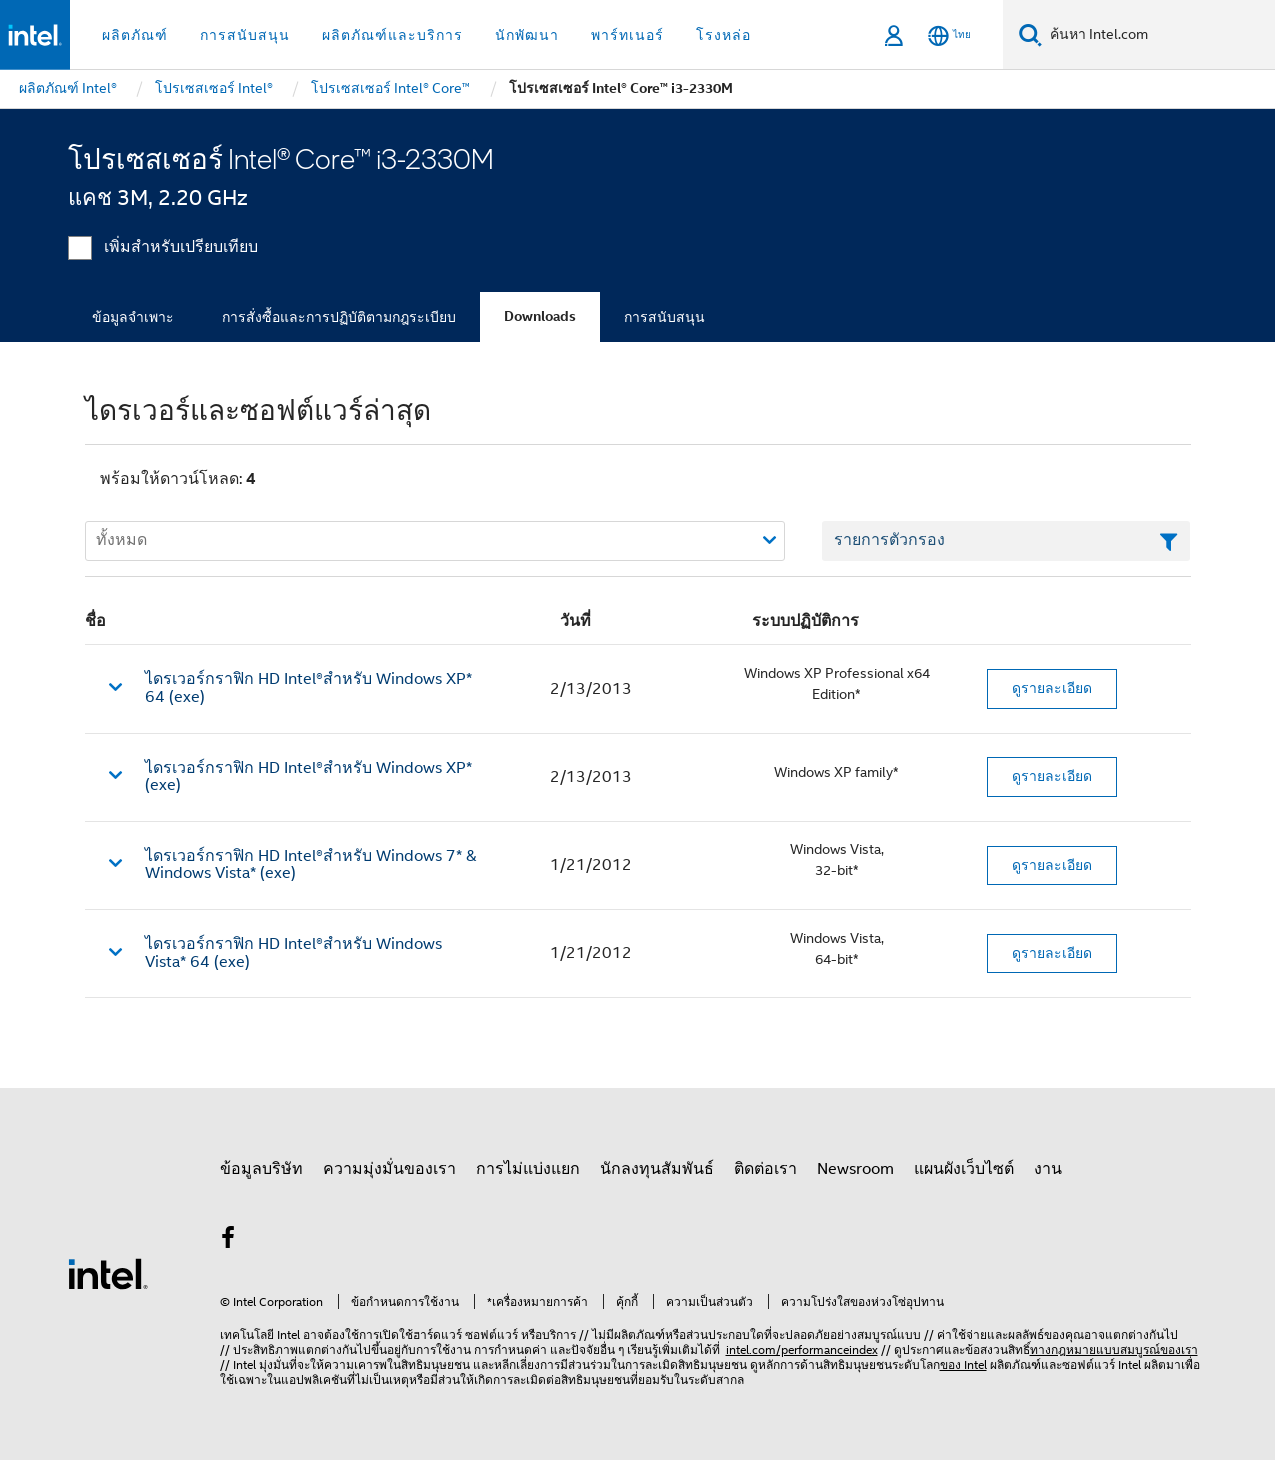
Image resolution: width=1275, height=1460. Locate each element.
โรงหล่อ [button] (723, 35)
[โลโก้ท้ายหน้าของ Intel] (108, 1273)
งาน (1048, 1169)
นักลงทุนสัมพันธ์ (657, 1169)
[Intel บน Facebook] (229, 1241)
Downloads (540, 316)
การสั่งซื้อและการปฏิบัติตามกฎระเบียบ (339, 317)
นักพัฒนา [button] (527, 35)
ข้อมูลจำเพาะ (133, 317)
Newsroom (855, 1169)
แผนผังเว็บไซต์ (964, 1169)
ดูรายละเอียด (1052, 688)
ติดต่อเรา (765, 1169)
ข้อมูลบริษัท (261, 1169)
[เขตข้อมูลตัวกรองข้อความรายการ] (1006, 541)
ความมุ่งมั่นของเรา (389, 1169)
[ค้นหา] (1030, 34)
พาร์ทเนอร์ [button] (627, 35)
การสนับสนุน (664, 317)
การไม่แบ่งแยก (528, 1169)
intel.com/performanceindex (802, 1349)
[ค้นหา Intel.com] (1158, 35)
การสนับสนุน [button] (245, 35)
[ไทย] (949, 35)
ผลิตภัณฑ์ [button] (135, 35)
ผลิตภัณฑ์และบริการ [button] (392, 35)
